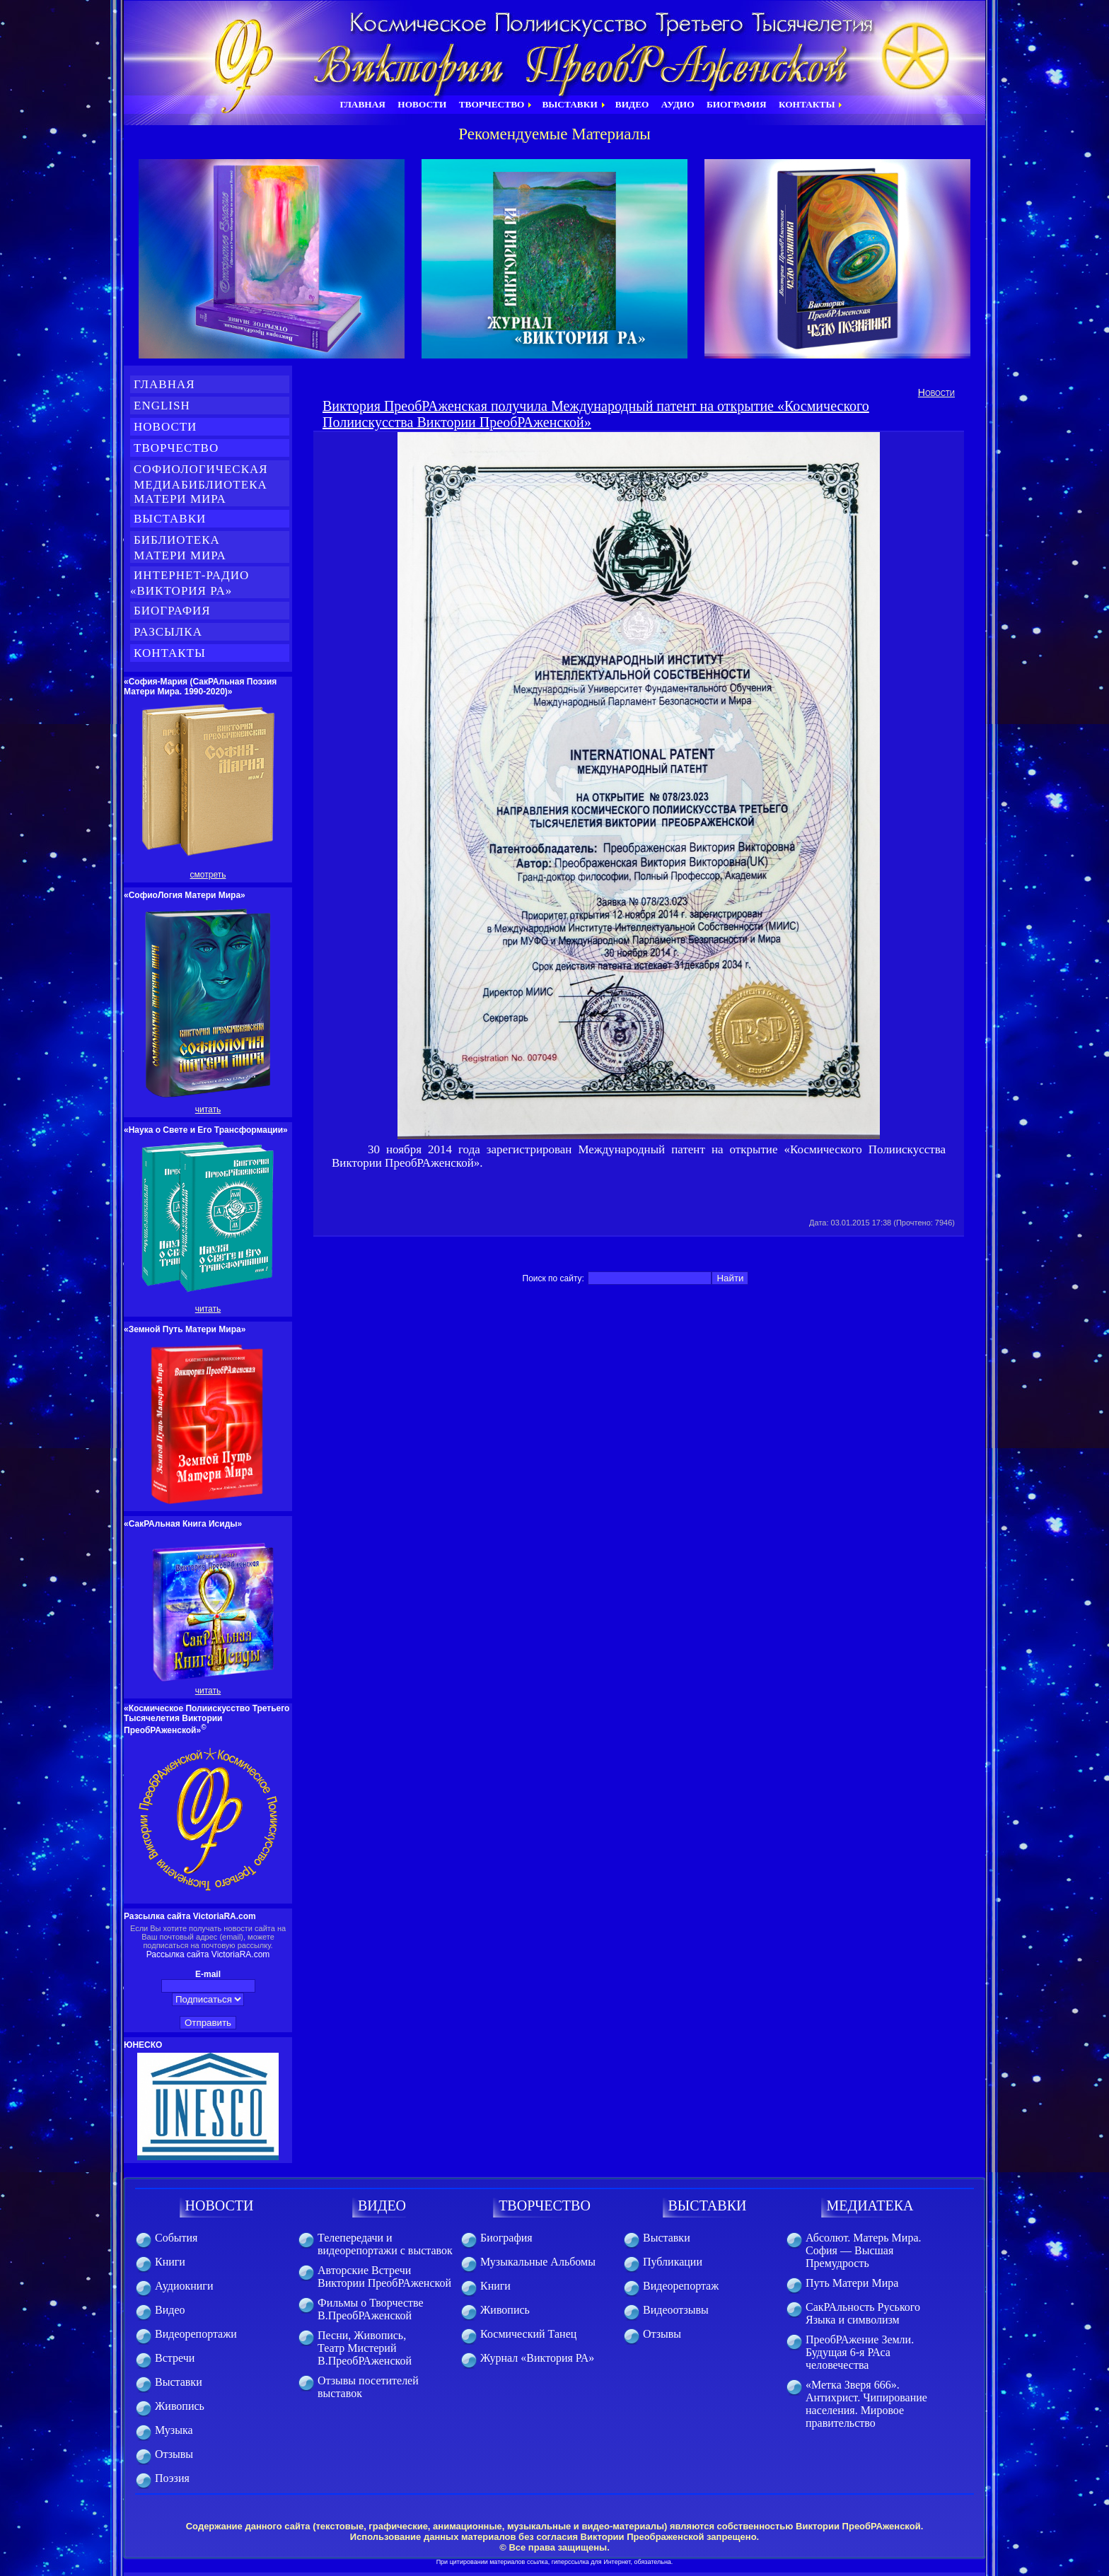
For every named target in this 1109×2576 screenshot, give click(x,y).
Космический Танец (528, 2334)
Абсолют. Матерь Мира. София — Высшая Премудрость (863, 2250)
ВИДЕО (382, 2205)
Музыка (174, 2430)
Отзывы (174, 2454)
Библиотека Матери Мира (188, 547)
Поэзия (172, 2478)
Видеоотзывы (676, 2310)
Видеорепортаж (681, 2286)
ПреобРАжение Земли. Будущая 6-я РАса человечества (860, 2352)
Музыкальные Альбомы (538, 2262)
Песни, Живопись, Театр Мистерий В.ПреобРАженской (365, 2348)
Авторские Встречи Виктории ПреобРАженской (384, 2276)
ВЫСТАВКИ (707, 2205)
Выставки (170, 518)
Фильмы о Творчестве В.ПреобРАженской (371, 2309)
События (176, 2238)
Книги (170, 2262)
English (162, 405)
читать (208, 1109)
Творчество (176, 448)
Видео (170, 2310)
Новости (165, 426)
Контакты (170, 653)
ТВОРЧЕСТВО (545, 2205)
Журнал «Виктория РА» (537, 2358)
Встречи (174, 2358)
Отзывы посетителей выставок (368, 2386)
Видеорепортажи (196, 2334)
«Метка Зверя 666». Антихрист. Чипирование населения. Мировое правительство (866, 2404)
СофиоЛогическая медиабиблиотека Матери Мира (199, 484)
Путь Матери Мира (852, 2283)
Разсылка (168, 632)
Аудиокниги (184, 2286)
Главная (164, 384)
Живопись (179, 2406)
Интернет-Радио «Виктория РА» (189, 583)
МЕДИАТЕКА (870, 2205)
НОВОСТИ (219, 2205)
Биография (172, 610)
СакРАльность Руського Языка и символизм (863, 2313)
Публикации (672, 2262)
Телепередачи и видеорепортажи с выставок (385, 2244)
